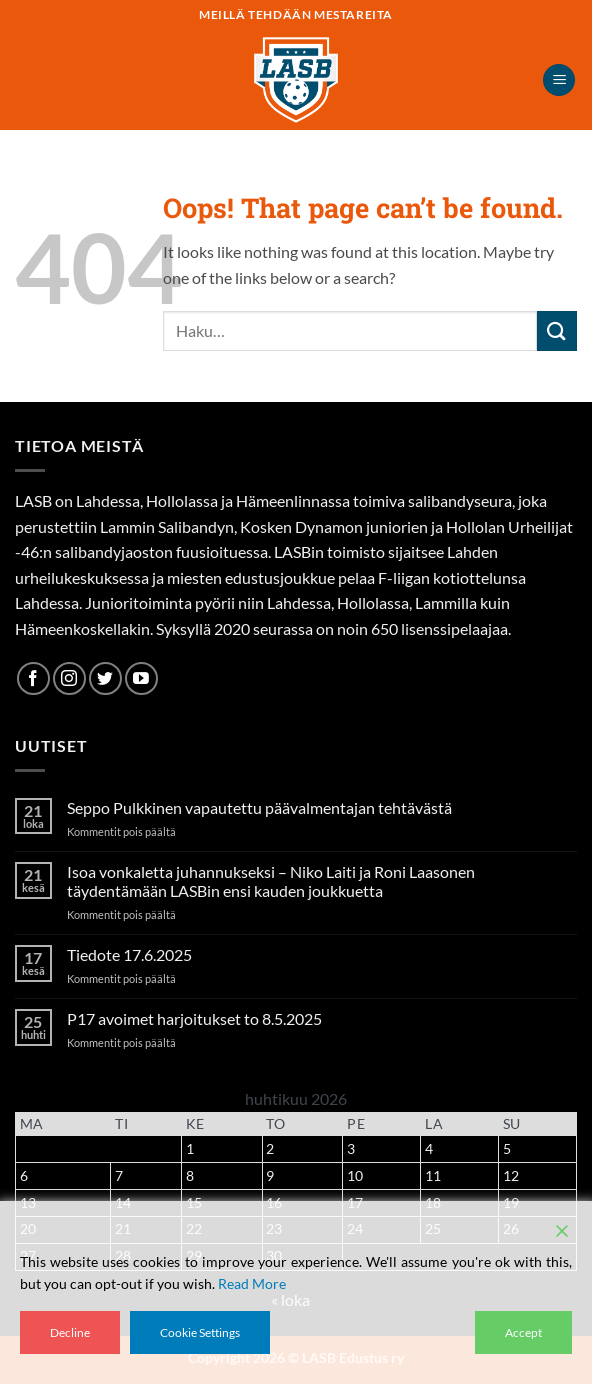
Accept (523, 1332)
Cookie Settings (200, 1332)
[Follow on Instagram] (69, 678)
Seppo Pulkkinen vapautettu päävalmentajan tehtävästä (259, 807)
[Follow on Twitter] (105, 678)
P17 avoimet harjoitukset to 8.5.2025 (194, 1018)
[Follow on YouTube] (141, 678)
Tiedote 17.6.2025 (129, 954)
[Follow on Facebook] (33, 678)
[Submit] (557, 330)
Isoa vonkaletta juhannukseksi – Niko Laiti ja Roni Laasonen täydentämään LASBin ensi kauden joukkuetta (271, 881)
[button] (559, 80)
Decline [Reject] (70, 1332)
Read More (252, 1283)
